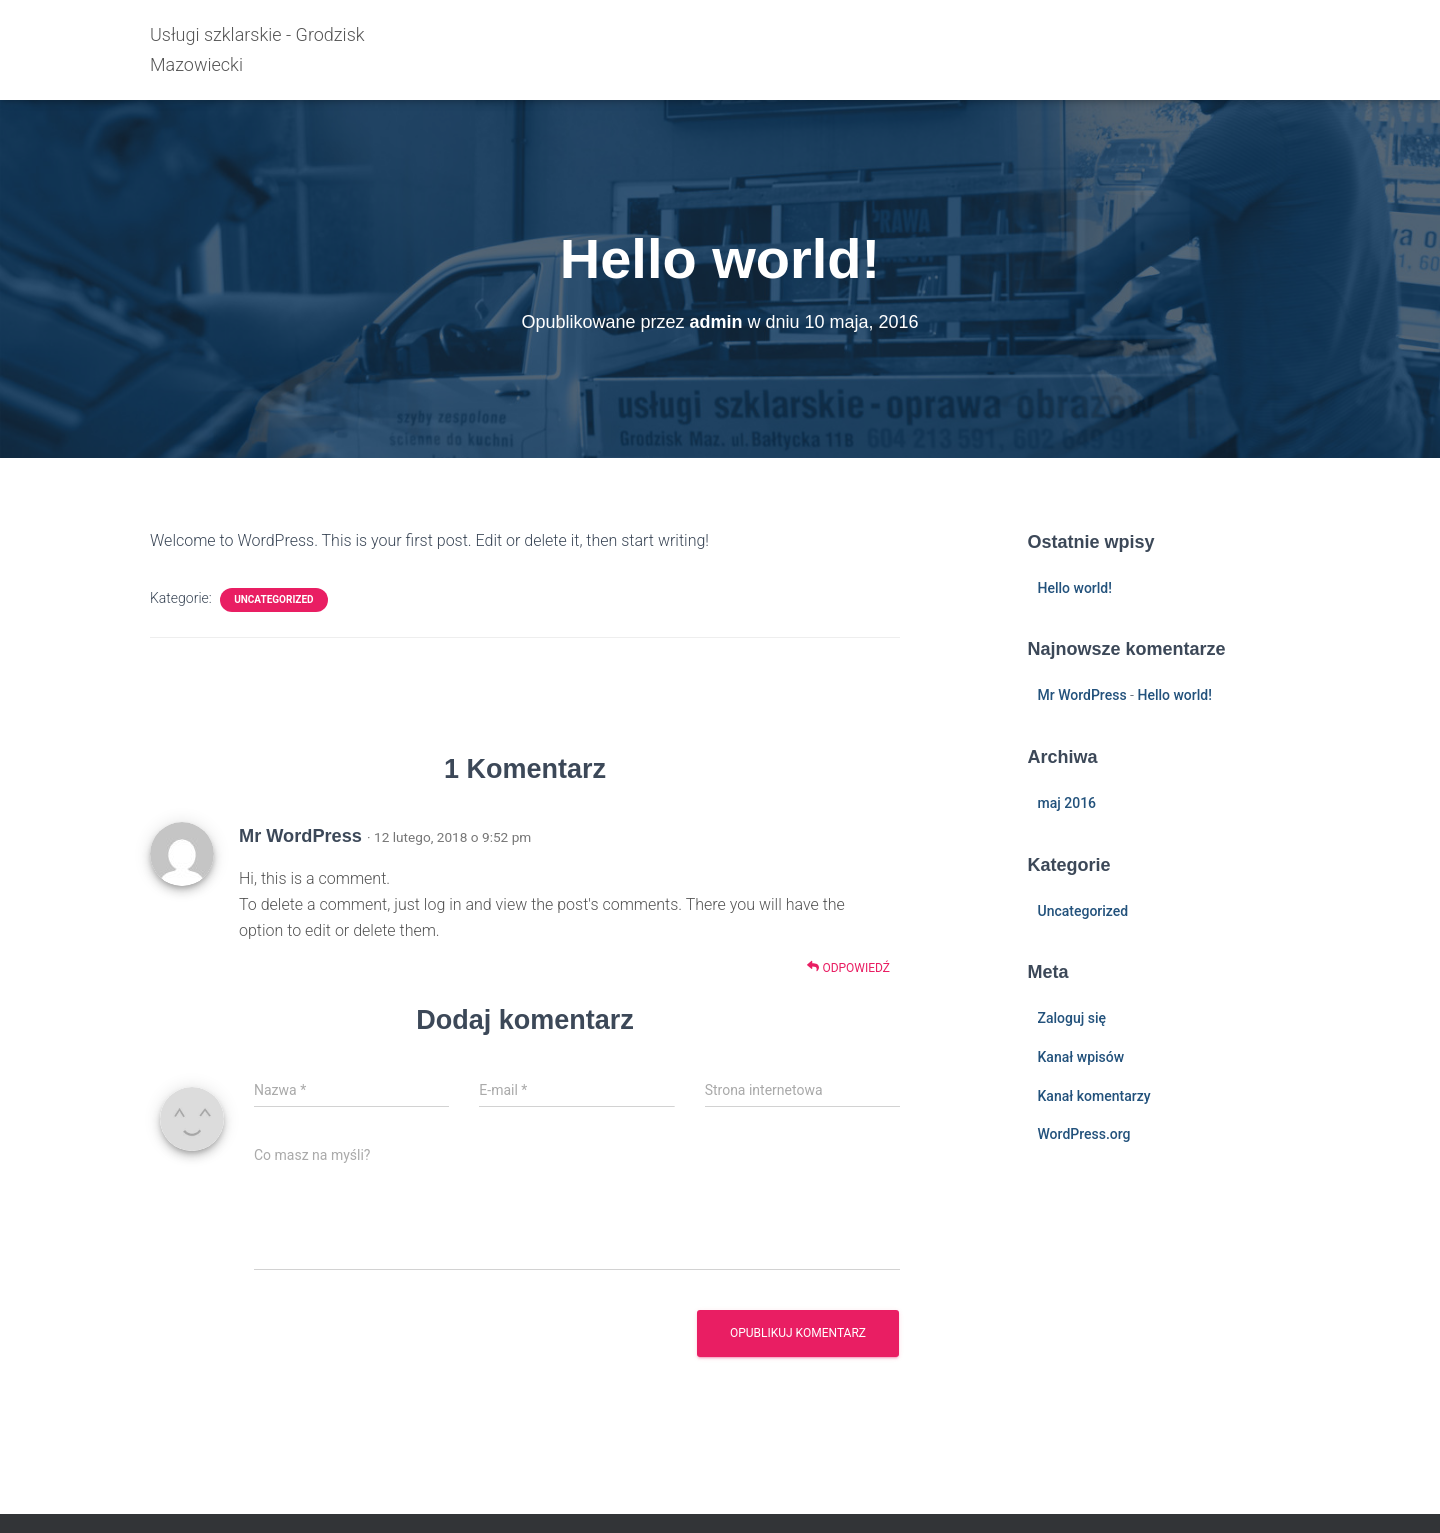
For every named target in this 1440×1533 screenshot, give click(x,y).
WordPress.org (1084, 1134)
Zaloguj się (1072, 1018)
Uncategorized (273, 599)
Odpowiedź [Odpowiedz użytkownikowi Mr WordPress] (848, 967)
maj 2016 (1067, 803)
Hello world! (1075, 588)
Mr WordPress (300, 836)
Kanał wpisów (1081, 1057)
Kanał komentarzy (1094, 1096)
